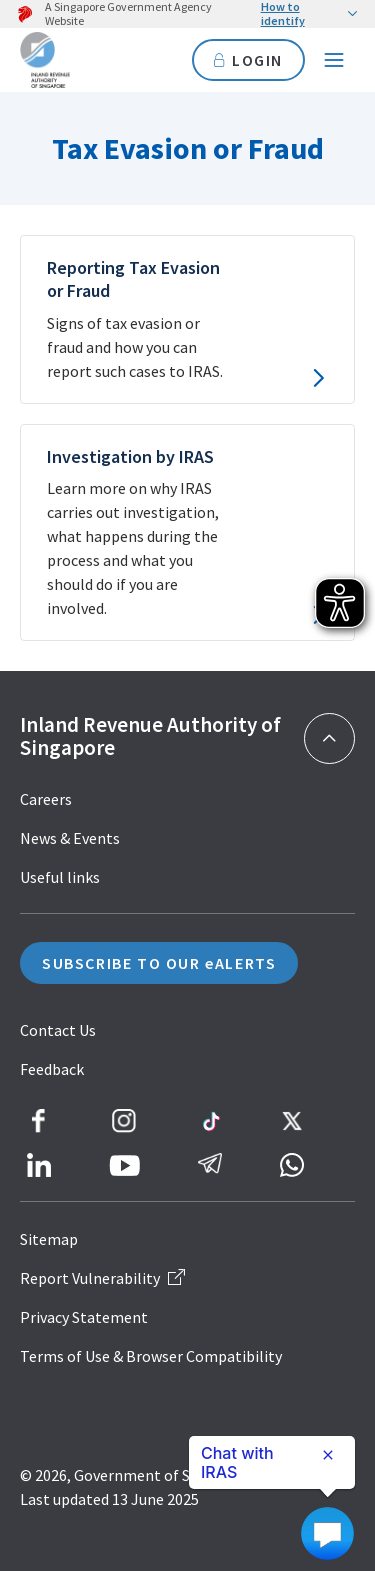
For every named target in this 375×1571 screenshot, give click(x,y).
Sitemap (49, 1239)
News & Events (70, 838)
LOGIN (248, 60)
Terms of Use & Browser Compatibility (151, 1356)
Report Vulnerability (102, 1278)
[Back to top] (329, 738)
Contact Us (58, 1030)
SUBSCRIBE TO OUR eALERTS (159, 963)
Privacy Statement (84, 1317)
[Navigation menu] (334, 60)
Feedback (52, 1069)
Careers (46, 799)
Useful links (60, 877)
